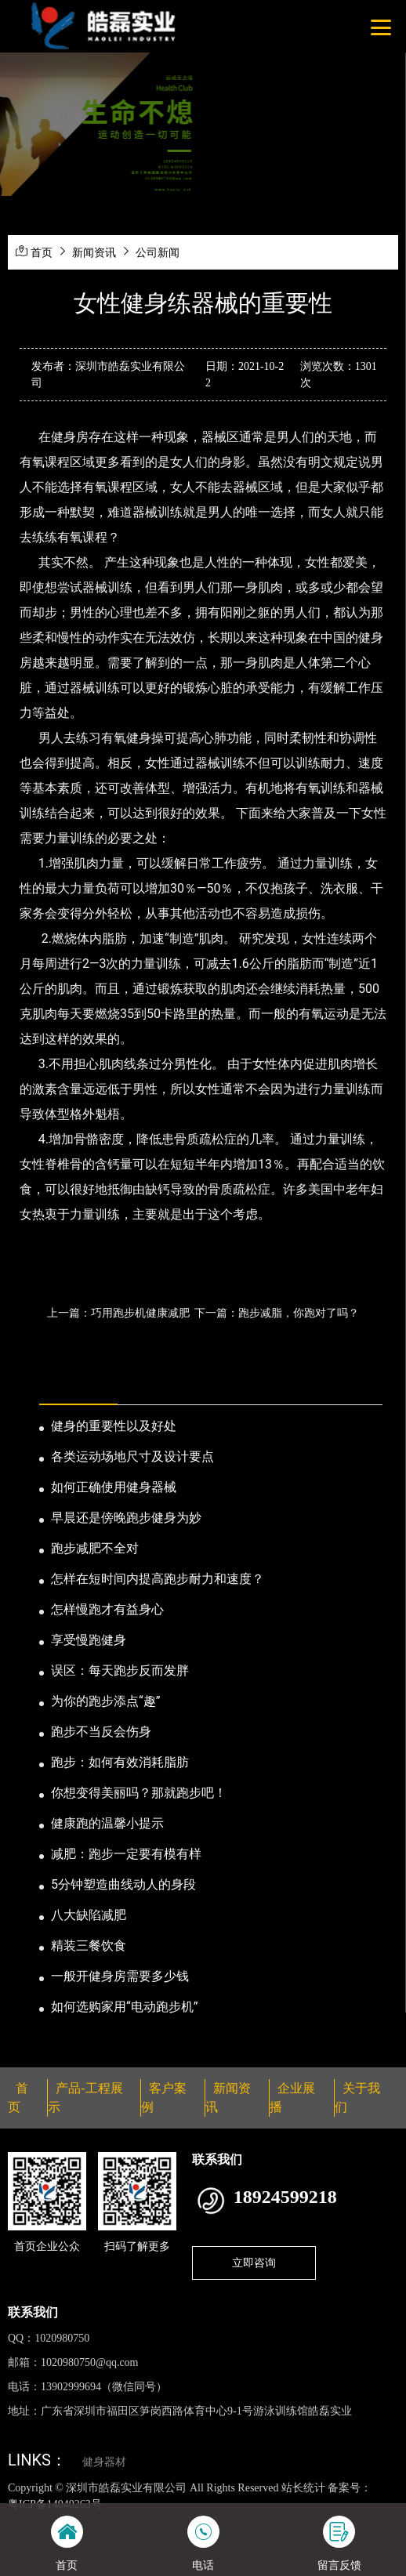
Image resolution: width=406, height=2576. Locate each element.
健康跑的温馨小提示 (107, 1823)
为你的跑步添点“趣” (105, 1701)
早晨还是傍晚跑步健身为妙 (126, 1517)
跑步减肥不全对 (95, 1548)
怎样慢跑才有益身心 (107, 1609)
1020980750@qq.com (90, 2362)
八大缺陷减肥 (88, 1915)
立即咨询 (254, 2262)
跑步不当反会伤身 (101, 1731)
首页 (42, 252)
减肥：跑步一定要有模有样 (126, 1853)
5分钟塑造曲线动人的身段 (123, 1884)
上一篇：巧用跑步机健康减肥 (118, 1312)
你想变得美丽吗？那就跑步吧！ (139, 1792)
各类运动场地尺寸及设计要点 (132, 1456)
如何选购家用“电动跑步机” (124, 2006)
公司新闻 (157, 252)
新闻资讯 (94, 252)
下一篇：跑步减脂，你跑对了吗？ (276, 1312)
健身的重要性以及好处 (113, 1425)
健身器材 (104, 2462)
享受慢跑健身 (88, 1639)
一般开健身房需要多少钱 (120, 1976)
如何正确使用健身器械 (113, 1487)
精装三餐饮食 (88, 1945)
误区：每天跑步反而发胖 (120, 1670)
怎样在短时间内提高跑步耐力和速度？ (157, 1578)
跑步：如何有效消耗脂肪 (120, 1762)
